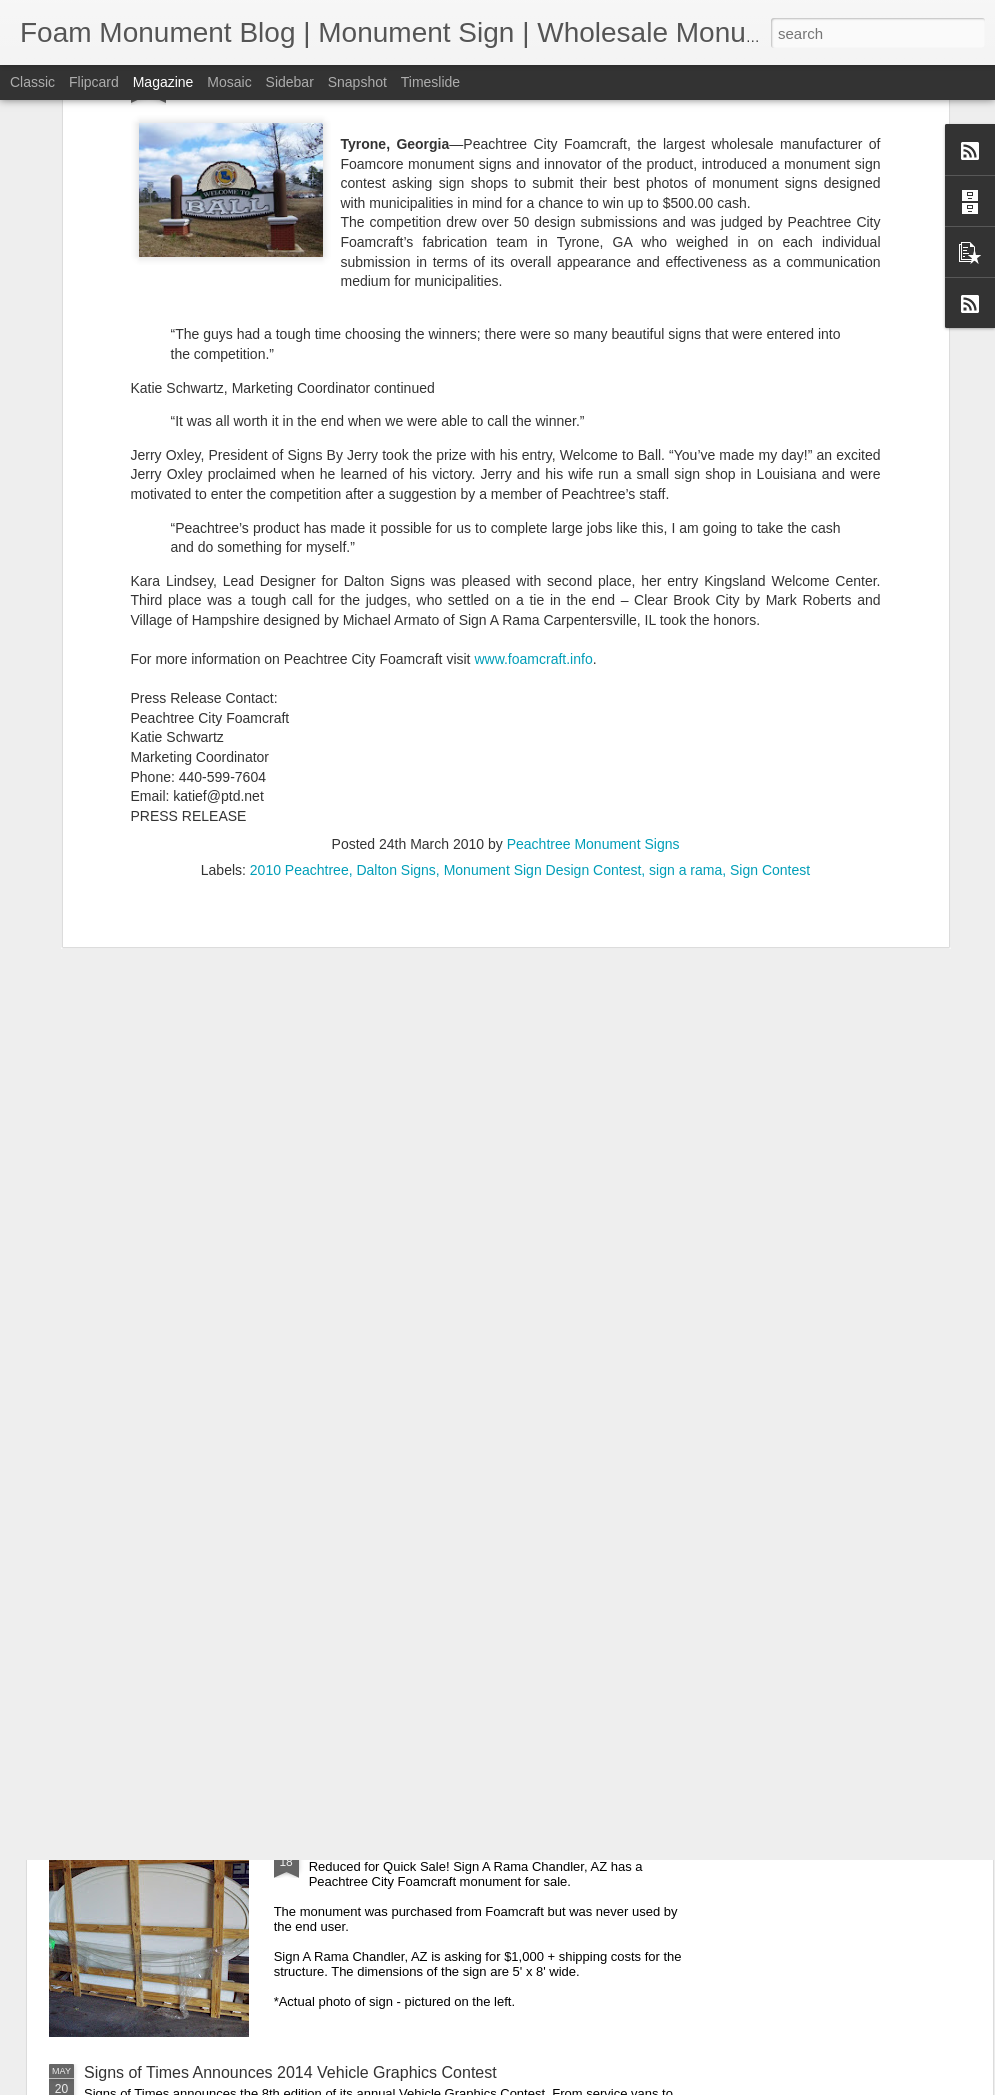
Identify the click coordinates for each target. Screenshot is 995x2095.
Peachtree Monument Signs (593, 571)
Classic (32, 82)
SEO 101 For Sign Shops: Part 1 (424, 1391)
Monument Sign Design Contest (543, 597)
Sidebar (290, 82)
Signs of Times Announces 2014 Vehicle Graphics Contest (290, 2072)
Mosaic (229, 82)
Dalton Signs (395, 597)
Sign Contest (770, 597)
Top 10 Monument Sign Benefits (422, 1618)
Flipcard (94, 82)
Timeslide (430, 82)
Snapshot (357, 82)
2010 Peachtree (299, 597)
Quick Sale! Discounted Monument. (434, 1845)
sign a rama (685, 597)
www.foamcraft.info (533, 386)
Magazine (163, 82)
